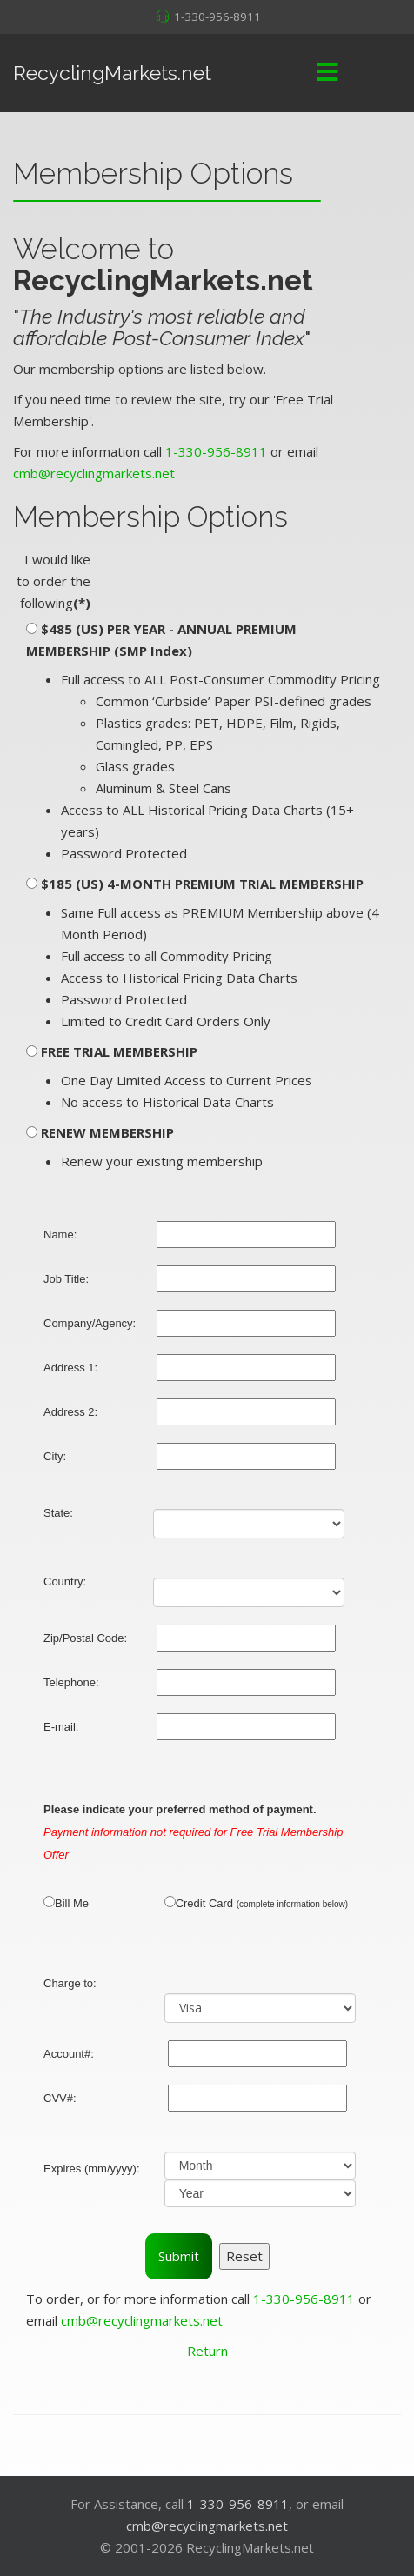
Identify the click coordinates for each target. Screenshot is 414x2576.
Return (207, 2350)
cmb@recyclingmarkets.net (94, 473)
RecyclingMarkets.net (112, 72)
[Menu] (327, 73)
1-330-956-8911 (217, 16)
